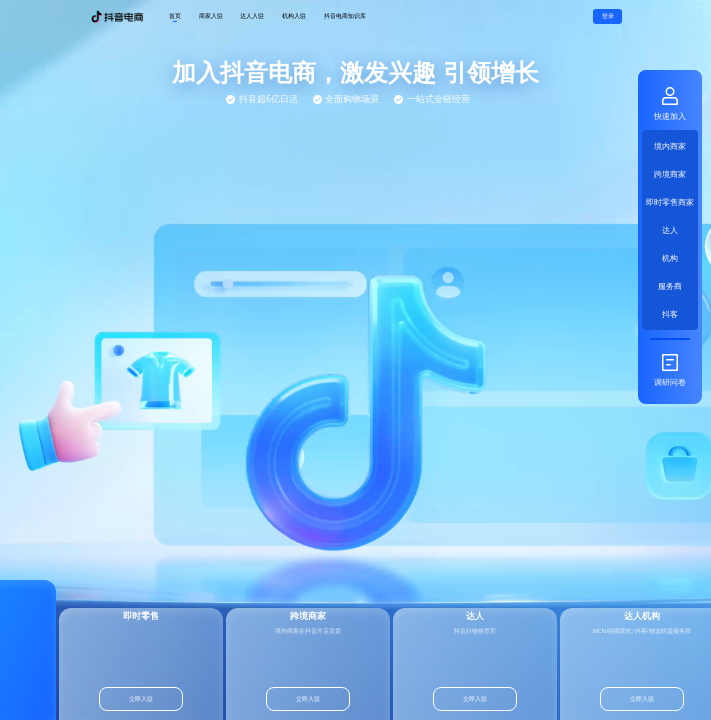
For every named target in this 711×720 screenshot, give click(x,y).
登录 (608, 16)
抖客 (670, 313)
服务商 (670, 285)
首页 (175, 16)
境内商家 (670, 145)
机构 (670, 257)
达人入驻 (252, 16)
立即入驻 (132, 699)
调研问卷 (670, 369)
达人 (670, 229)
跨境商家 (670, 173)
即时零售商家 (670, 201)
